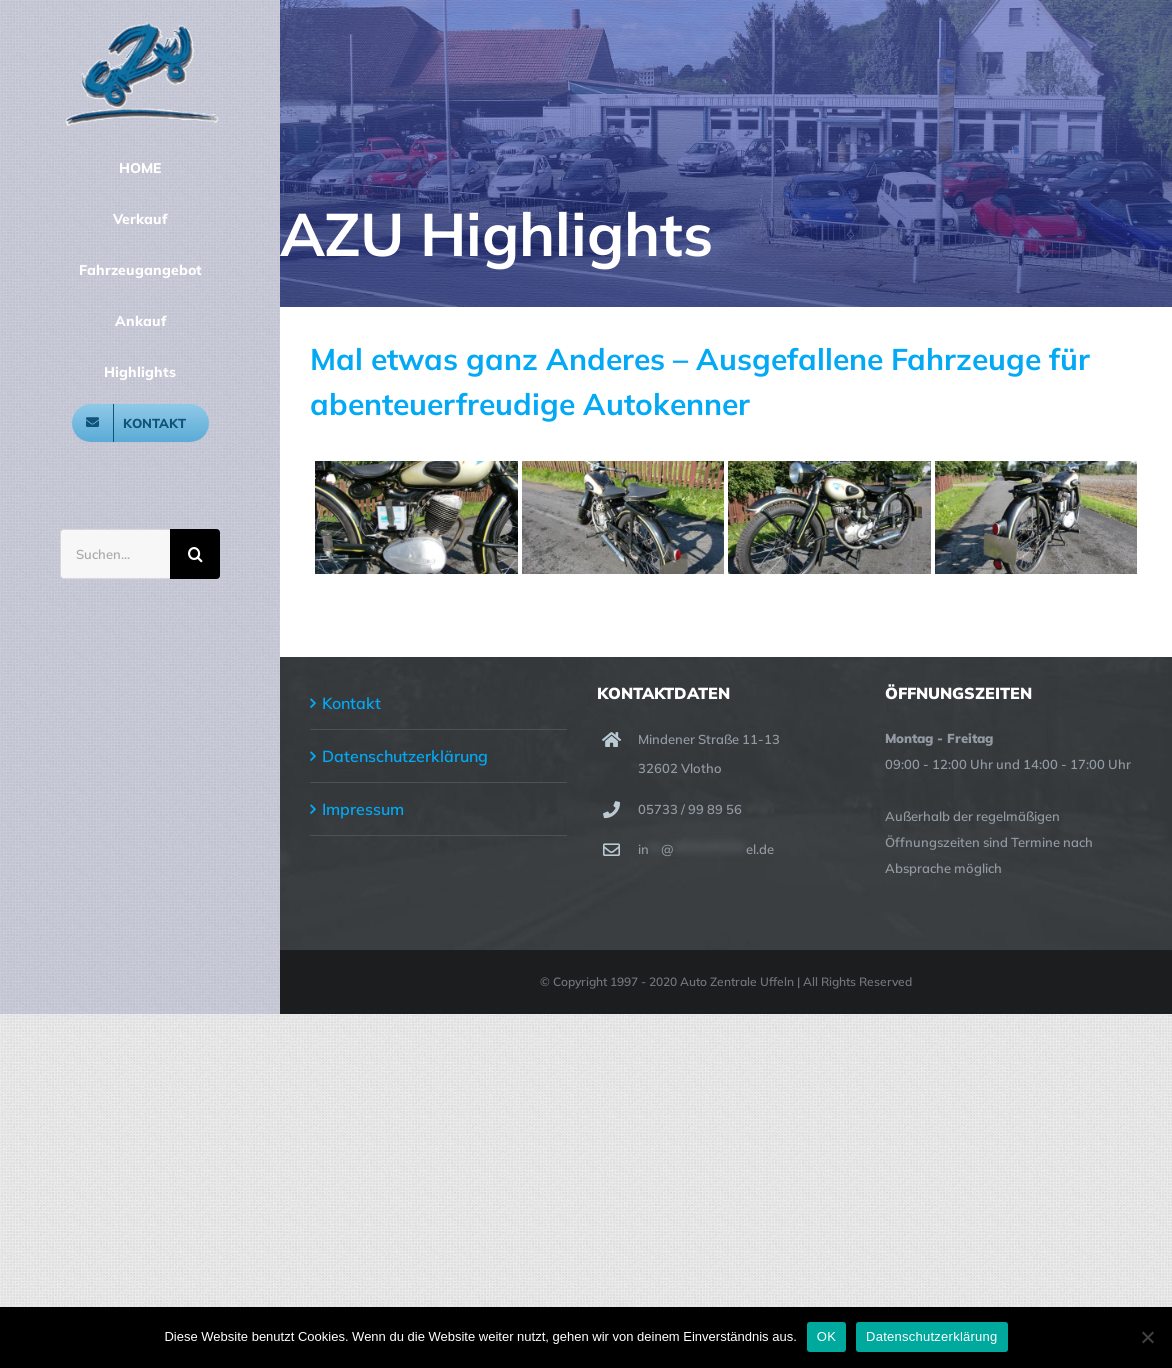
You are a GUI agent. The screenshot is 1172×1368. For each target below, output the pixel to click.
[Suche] (195, 554)
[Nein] (1147, 1337)
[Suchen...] (115, 554)
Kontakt (351, 703)
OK (826, 1336)
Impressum (363, 809)
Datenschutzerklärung (405, 756)
